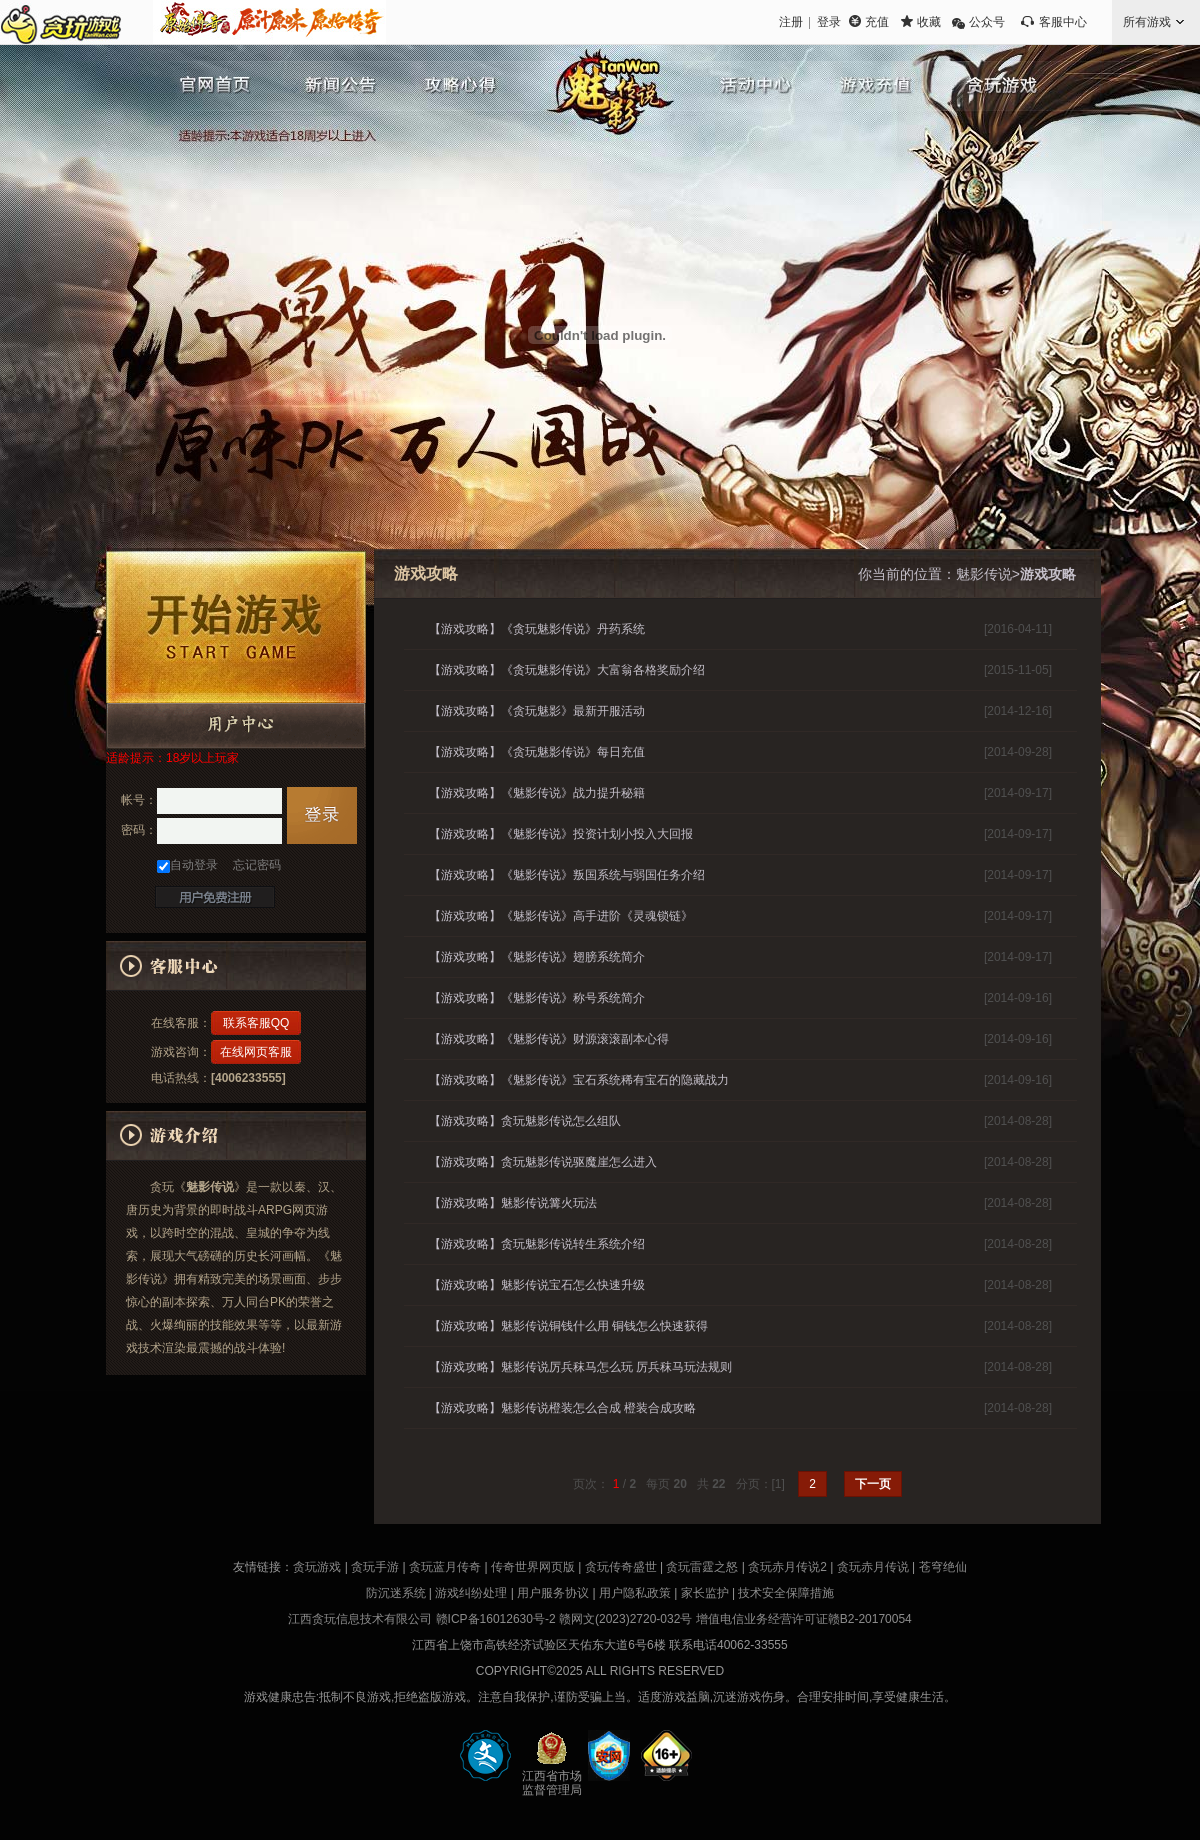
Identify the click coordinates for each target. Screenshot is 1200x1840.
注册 (791, 22)
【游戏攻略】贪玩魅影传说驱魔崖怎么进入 (543, 1162)
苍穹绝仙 (943, 1567)
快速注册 (215, 897)
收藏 (929, 22)
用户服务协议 (553, 1593)
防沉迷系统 (396, 1593)
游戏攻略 (1048, 574)
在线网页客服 (256, 1052)
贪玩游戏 (990, 85)
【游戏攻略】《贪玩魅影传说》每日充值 (537, 752)
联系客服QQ (256, 1023)
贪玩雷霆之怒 (702, 1567)
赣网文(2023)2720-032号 (625, 1619)
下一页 (873, 1484)
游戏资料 (750, 85)
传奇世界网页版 (533, 1567)
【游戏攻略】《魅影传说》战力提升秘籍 (537, 793)
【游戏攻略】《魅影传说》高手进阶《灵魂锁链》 (561, 916)
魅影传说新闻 (335, 85)
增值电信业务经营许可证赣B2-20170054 (804, 1619)
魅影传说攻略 (455, 85)
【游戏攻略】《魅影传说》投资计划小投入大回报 (561, 834)
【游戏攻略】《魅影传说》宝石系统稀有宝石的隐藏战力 (579, 1080)
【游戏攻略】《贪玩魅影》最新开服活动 (537, 711)
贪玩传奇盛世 (621, 1567)
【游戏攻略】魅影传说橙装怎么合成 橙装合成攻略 (562, 1408)
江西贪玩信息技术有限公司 (360, 1619)
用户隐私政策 (635, 1593)
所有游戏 (1147, 22)
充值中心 (870, 85)
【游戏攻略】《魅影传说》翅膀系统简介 (537, 957)
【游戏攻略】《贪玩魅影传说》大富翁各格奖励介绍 (567, 670)
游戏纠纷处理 (471, 1593)
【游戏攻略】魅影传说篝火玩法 (513, 1203)
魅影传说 (610, 105)
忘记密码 (257, 865)
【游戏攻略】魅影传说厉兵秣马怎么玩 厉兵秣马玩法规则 (580, 1367)
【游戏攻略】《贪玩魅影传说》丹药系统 (537, 629)
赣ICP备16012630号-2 (496, 1619)
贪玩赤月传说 (873, 1567)
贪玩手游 (375, 1567)
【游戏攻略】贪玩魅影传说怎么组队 (525, 1121)
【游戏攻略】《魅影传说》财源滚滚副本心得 (549, 1039)
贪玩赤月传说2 (787, 1567)
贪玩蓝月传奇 (445, 1567)
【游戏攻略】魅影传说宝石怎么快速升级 (537, 1285)
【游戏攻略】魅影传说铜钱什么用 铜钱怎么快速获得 (568, 1326)
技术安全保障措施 (786, 1593)
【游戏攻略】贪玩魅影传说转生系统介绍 (537, 1244)
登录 (829, 22)
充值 (877, 22)
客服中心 (1063, 22)
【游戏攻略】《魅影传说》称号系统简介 (537, 998)
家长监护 (705, 1593)
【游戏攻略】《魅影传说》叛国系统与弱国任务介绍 (567, 875)
